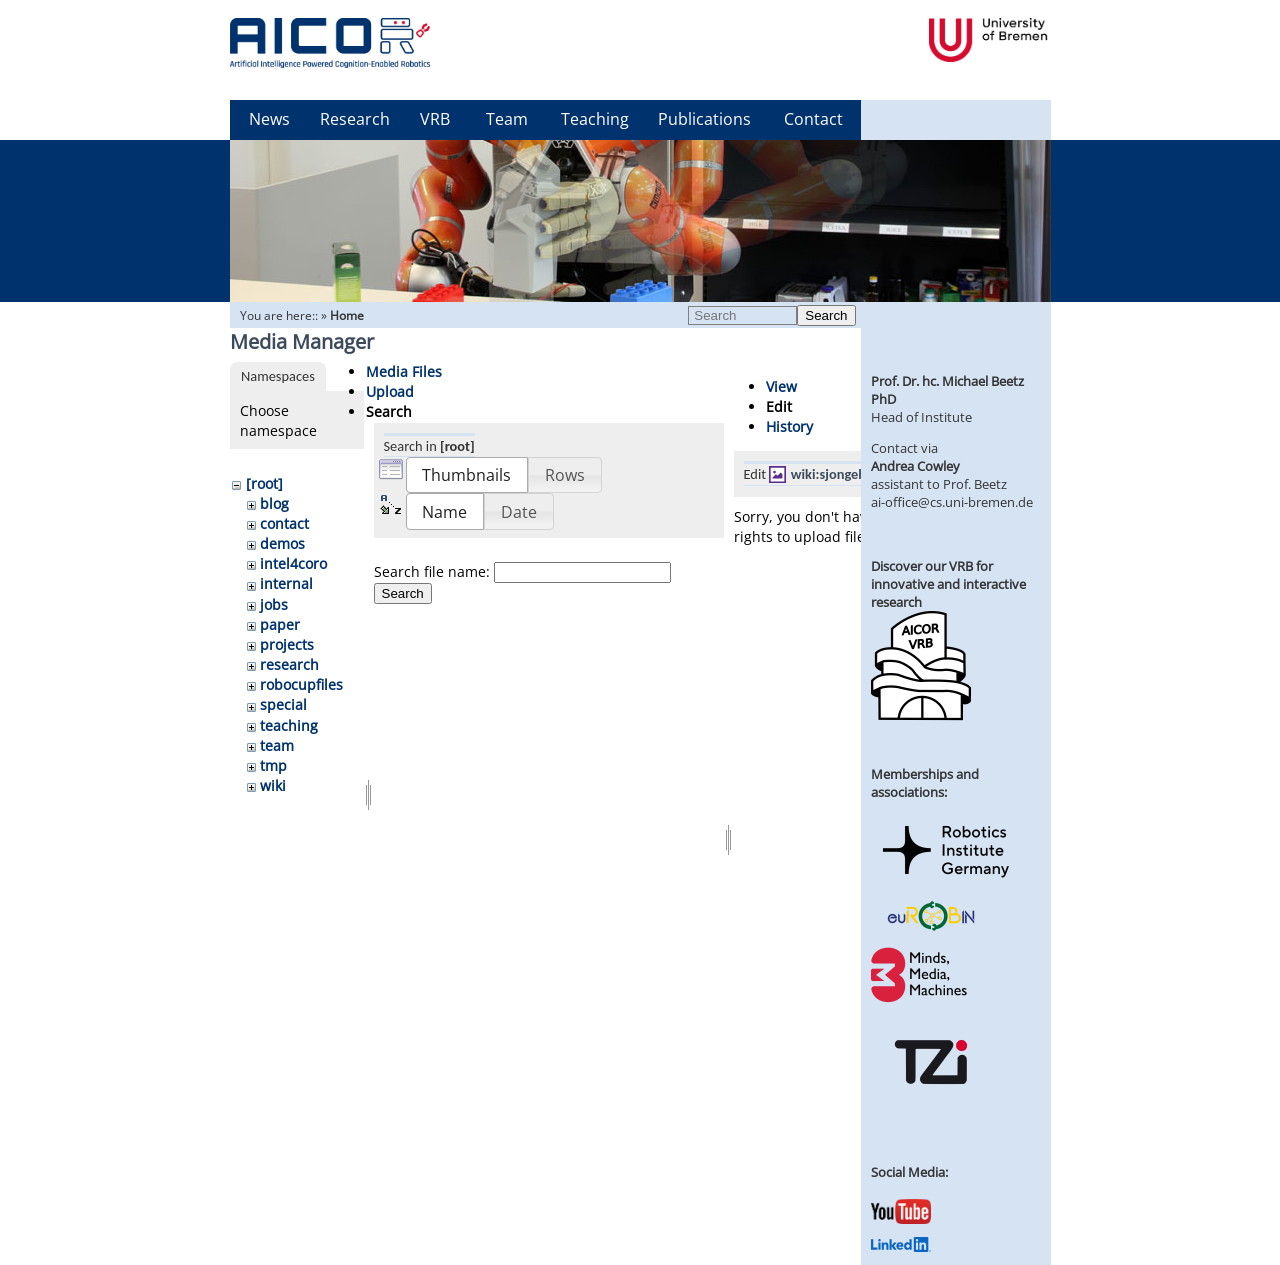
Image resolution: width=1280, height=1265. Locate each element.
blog (274, 503)
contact (284, 523)
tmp (273, 765)
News (269, 119)
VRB (435, 119)
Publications (704, 119)
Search (826, 315)
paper (280, 624)
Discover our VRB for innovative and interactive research (948, 584)
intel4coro (293, 563)
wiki (273, 785)
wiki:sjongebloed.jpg (852, 474)
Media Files (404, 371)
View (781, 386)
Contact (813, 119)
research (289, 664)
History (789, 426)
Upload (390, 391)
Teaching (595, 119)
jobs (274, 604)
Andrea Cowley (915, 466)
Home (347, 315)
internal (286, 583)
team (277, 745)
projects (287, 644)
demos (282, 543)
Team (507, 119)
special (283, 704)
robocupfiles (301, 684)
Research (355, 119)
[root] (264, 483)
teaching (289, 725)
